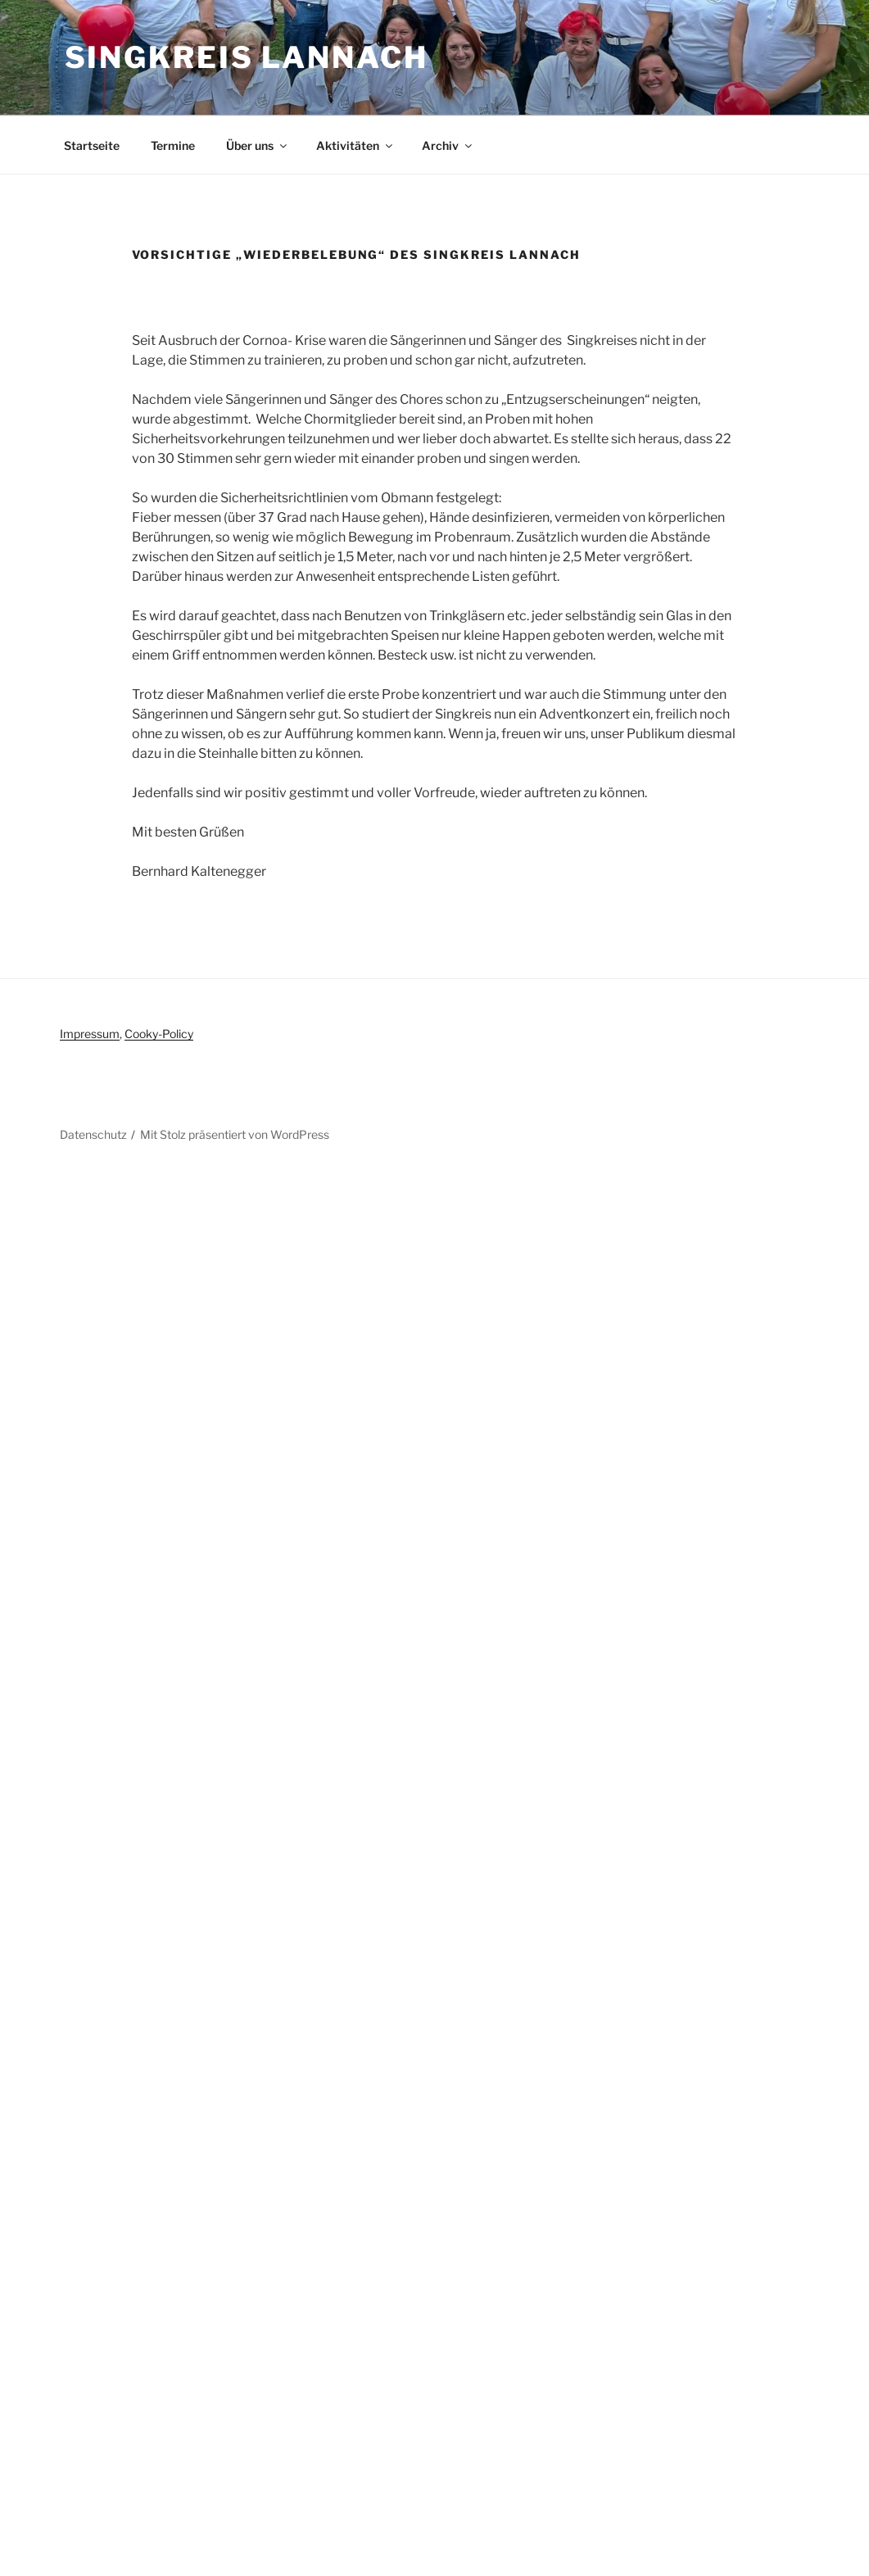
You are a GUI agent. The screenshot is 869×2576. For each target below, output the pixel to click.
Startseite (92, 145)
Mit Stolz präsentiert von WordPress (234, 1134)
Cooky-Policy (158, 1034)
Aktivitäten (355, 145)
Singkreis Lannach (246, 57)
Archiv (448, 145)
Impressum (90, 1034)
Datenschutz (93, 1134)
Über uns (257, 145)
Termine (173, 145)
